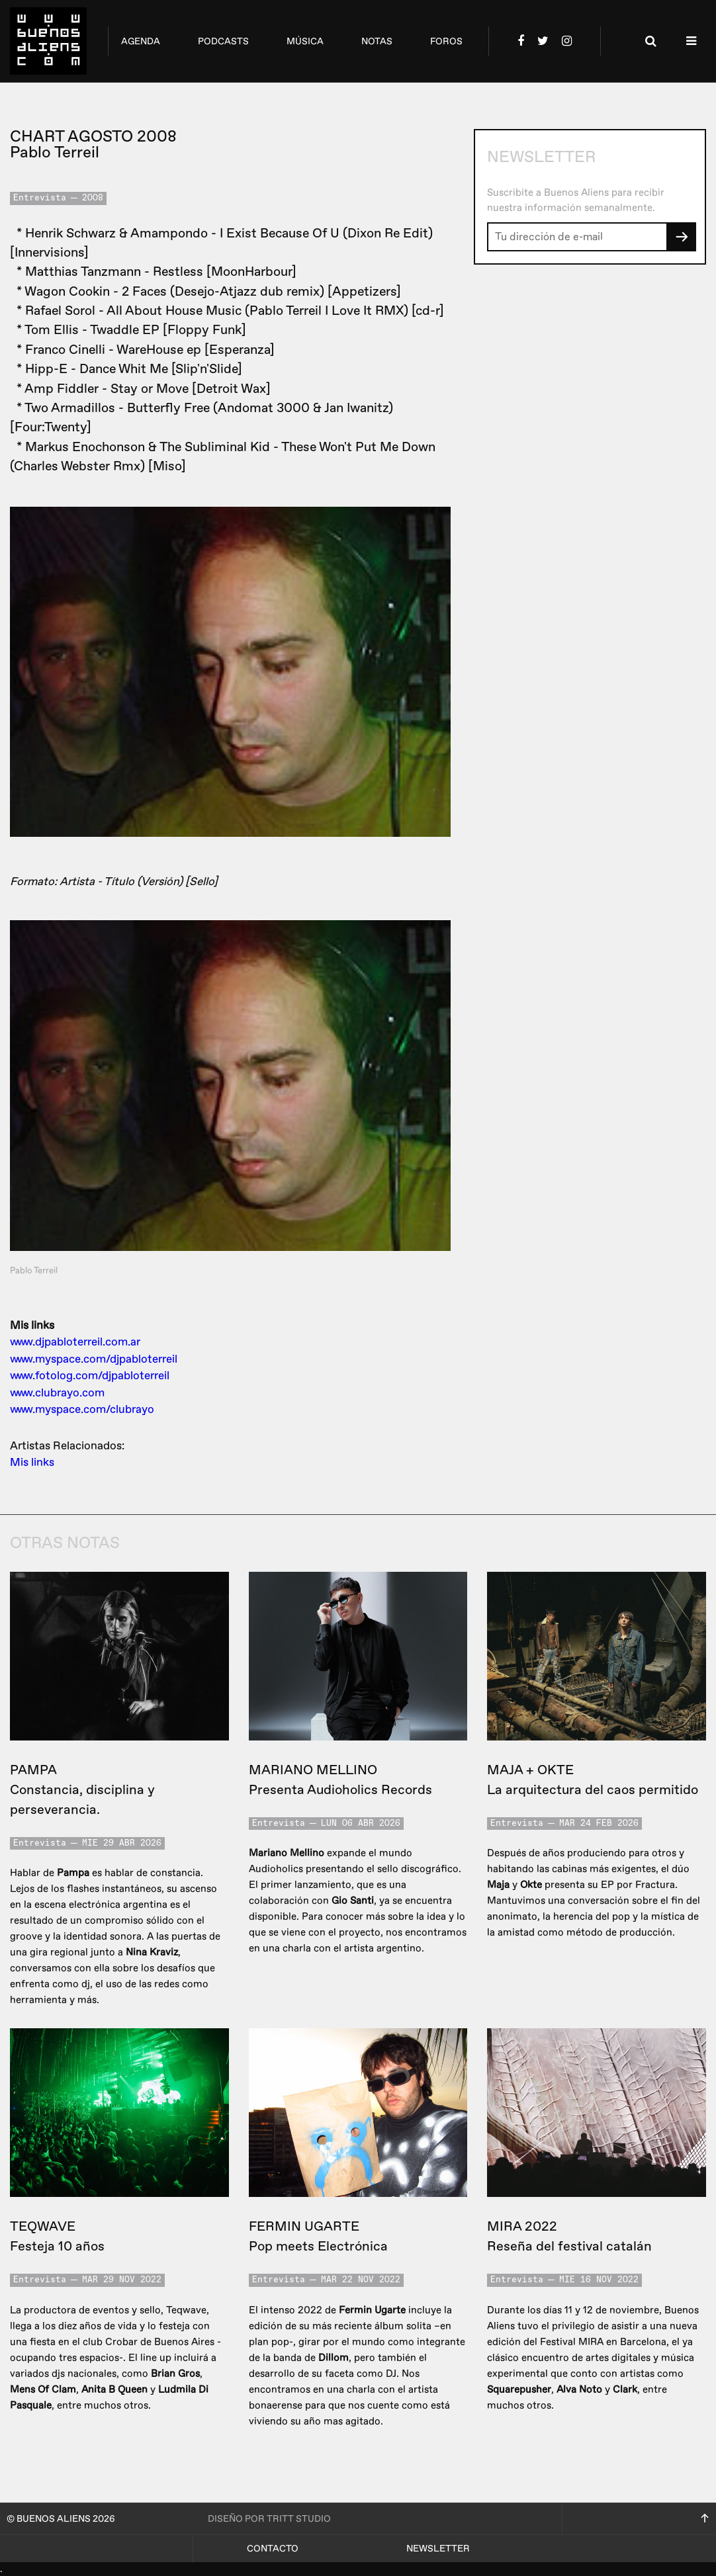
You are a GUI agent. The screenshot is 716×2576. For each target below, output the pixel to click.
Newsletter (438, 2548)
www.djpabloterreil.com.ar (75, 1342)
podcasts (223, 41)
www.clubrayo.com (57, 1393)
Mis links (32, 1462)
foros (446, 41)
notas (376, 41)
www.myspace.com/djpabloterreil (93, 1359)
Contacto (272, 2548)
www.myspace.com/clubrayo (82, 1409)
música (305, 41)
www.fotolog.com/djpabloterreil (89, 1376)
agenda (140, 41)
